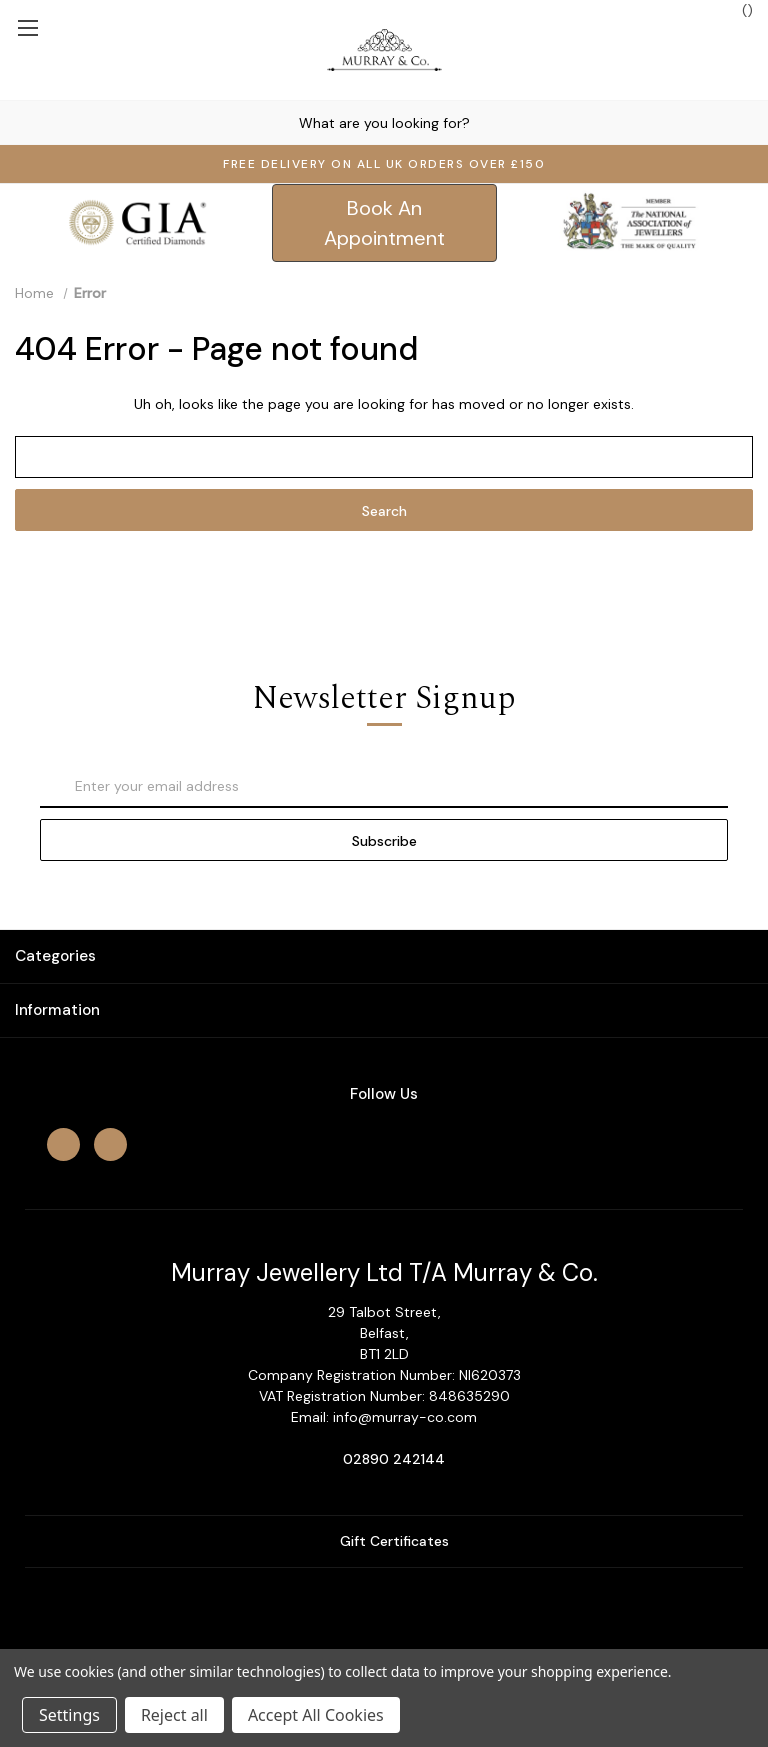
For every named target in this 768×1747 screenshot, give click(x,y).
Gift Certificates (384, 1541)
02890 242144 (394, 1459)
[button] (384, 223)
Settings (69, 1715)
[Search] (19, 122)
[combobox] (384, 122)
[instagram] (110, 1144)
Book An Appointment (384, 223)
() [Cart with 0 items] (737, 9)
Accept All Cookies (316, 1715)
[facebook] (63, 1144)
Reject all (174, 1715)
